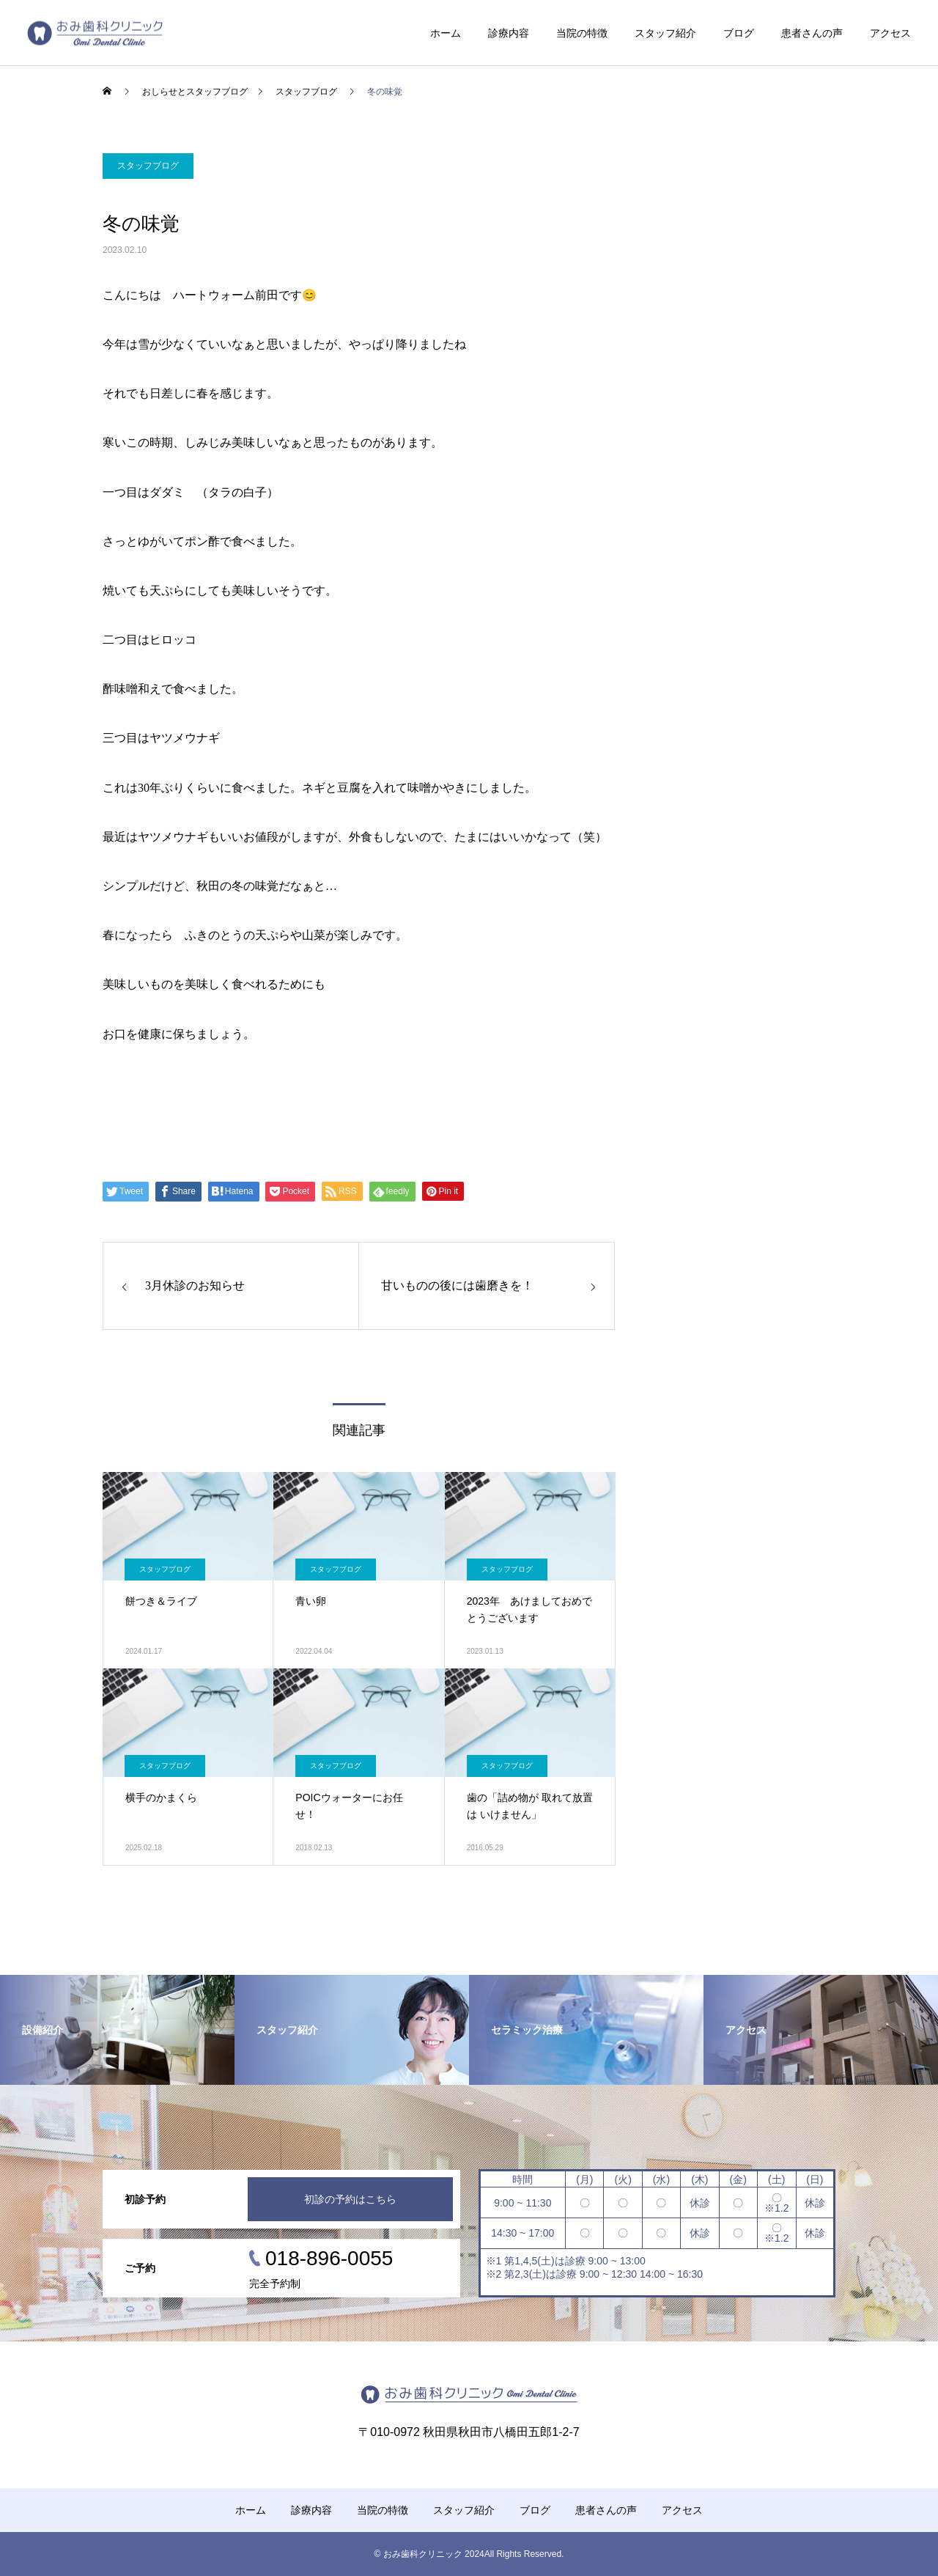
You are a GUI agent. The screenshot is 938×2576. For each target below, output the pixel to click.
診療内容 (508, 33)
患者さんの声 (812, 33)
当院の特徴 (582, 33)
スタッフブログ (148, 166)
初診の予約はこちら (350, 2199)
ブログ (738, 33)
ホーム (445, 33)
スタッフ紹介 (665, 33)
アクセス (890, 33)
